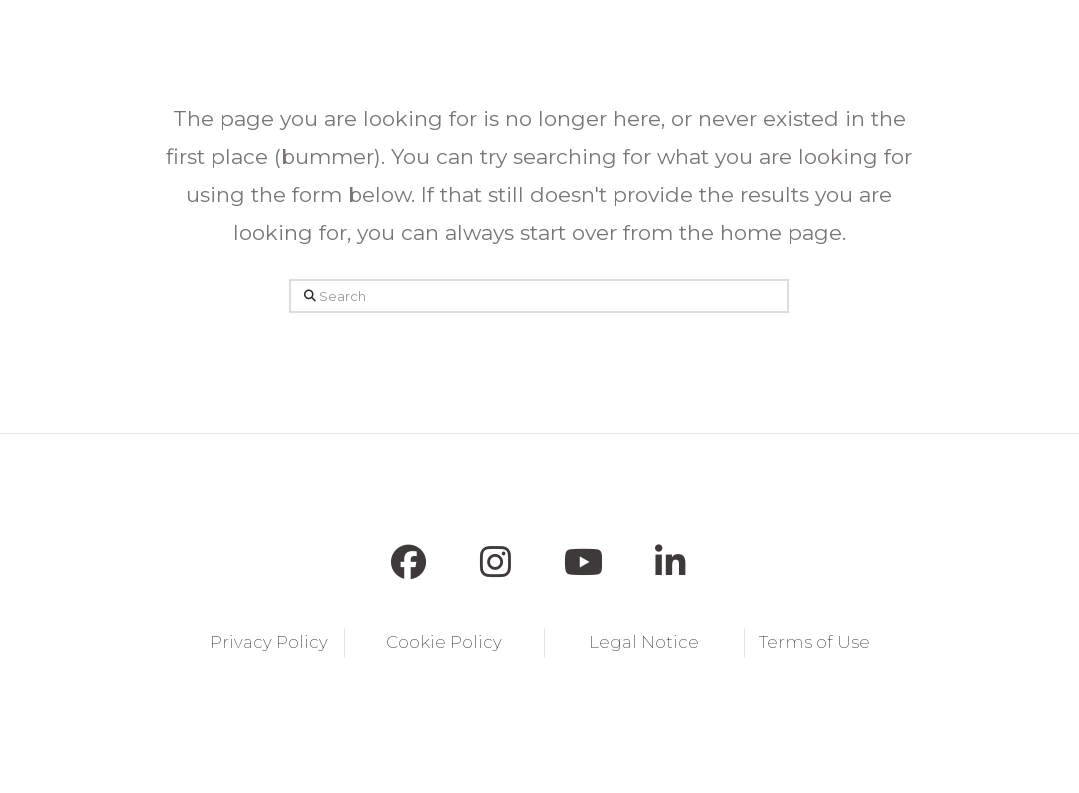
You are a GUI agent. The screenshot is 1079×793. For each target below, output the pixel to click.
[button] (306, 40)
